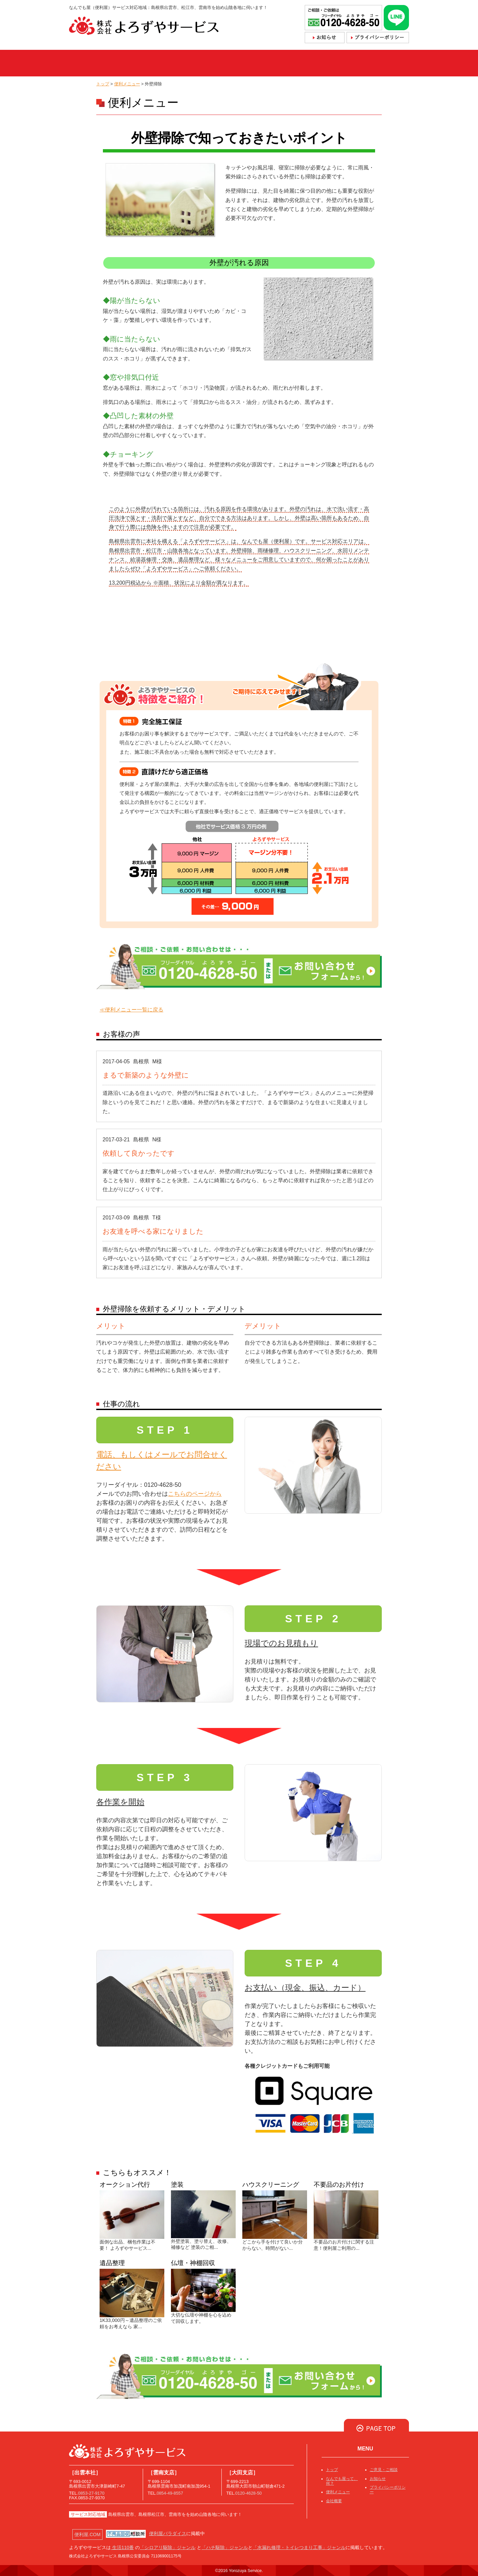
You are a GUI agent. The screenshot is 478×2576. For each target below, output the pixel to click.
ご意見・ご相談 (384, 2469)
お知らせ (378, 2478)
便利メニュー (221, 63)
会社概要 (338, 63)
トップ (90, 63)
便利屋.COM (87, 2534)
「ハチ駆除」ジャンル (224, 2547)
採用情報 (385, 63)
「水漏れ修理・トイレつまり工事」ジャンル (299, 2547)
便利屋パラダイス (167, 2533)
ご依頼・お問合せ (283, 63)
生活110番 (122, 2547)
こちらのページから (195, 1493)
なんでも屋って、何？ (151, 63)
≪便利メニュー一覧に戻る (131, 1009)
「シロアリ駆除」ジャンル (168, 2547)
